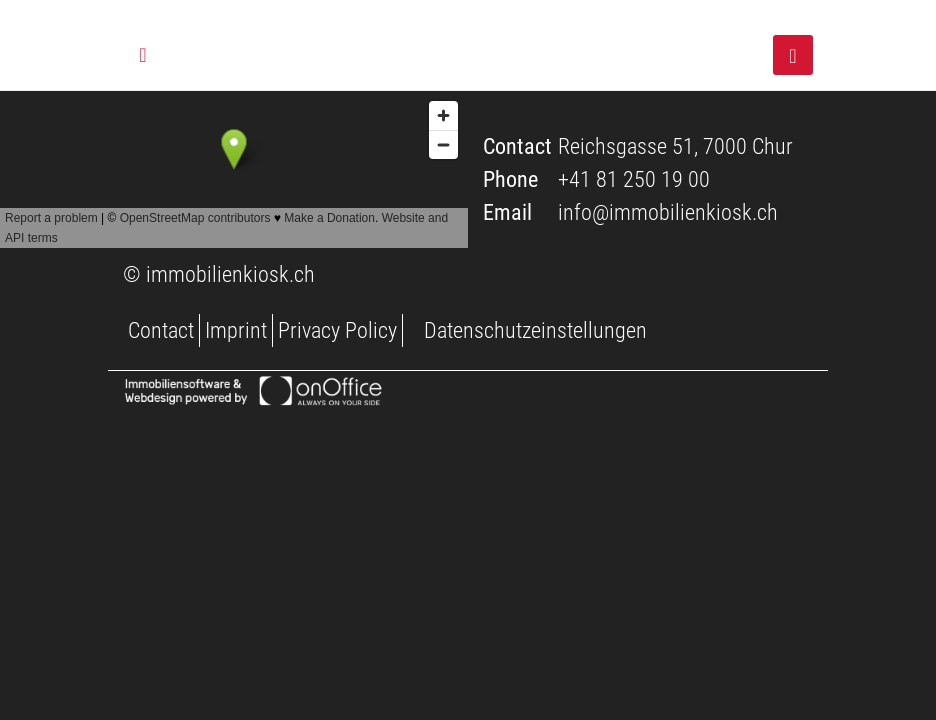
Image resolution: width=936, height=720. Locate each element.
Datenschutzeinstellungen (535, 330)
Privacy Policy (337, 330)
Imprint (236, 330)
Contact (161, 330)
